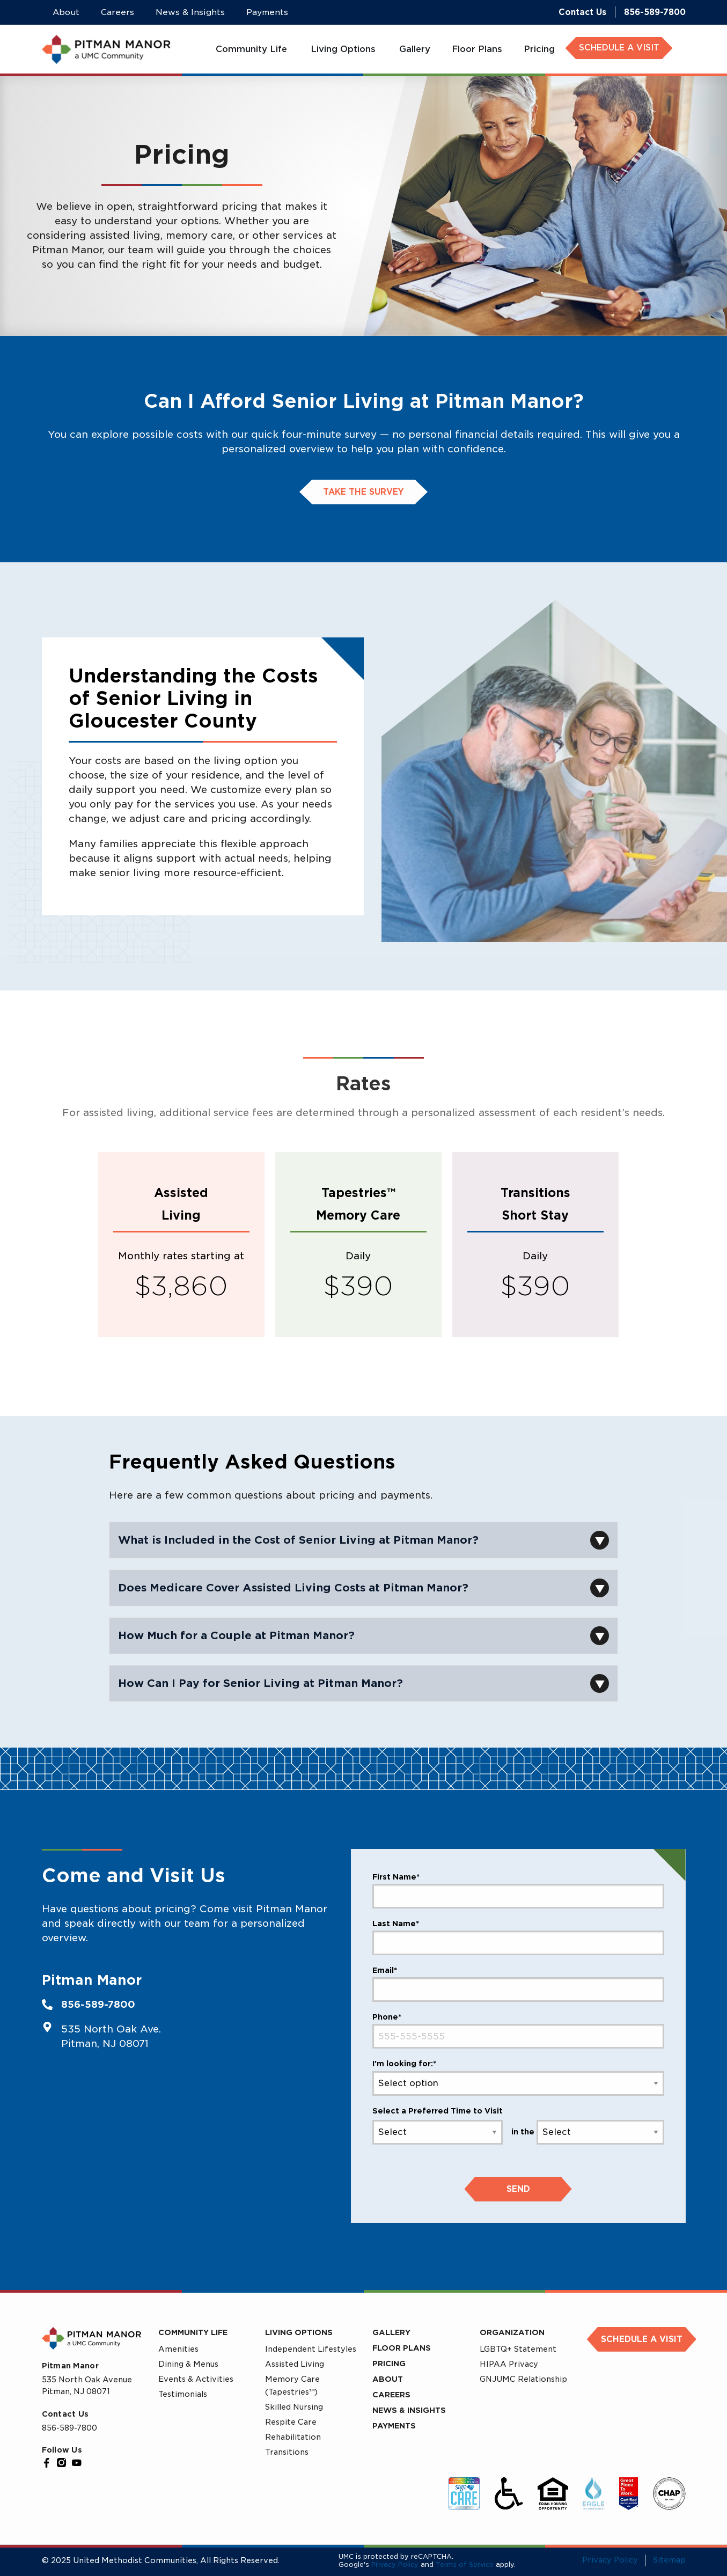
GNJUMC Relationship (523, 2379)
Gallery (391, 2332)
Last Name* (395, 1923)
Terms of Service (465, 2564)
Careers (391, 2394)
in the (522, 2131)
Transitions (287, 2452)
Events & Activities (195, 2379)
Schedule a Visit (641, 2339)
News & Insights (409, 2410)
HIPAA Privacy (509, 2364)
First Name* (396, 1877)
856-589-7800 (655, 12)
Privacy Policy (394, 2564)
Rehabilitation (293, 2437)
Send (518, 2189)
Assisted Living (294, 2364)
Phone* (386, 2017)
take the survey (363, 492)
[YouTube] (77, 2463)
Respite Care (291, 2422)
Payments (394, 2425)
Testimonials (182, 2394)
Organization (512, 2332)
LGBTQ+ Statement (518, 2349)
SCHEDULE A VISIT (619, 48)
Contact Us (582, 12)
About (387, 2379)
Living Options (299, 2332)
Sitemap (669, 2560)
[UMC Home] (106, 49)
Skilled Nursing (294, 2407)
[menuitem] (252, 49)
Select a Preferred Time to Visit (437, 2111)
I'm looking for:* (404, 2063)
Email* (384, 1970)
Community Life (192, 2332)
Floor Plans (401, 2348)
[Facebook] (47, 2463)
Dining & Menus (188, 2364)
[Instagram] (62, 2463)
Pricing (389, 2363)
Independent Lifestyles (310, 2349)
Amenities (178, 2349)
